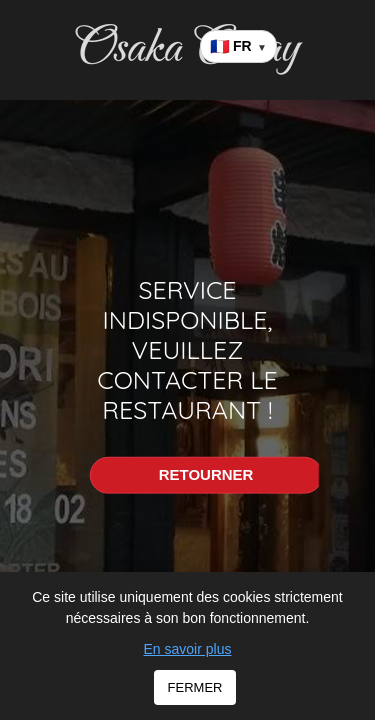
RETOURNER (206, 474)
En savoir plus (188, 649)
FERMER (195, 687)
